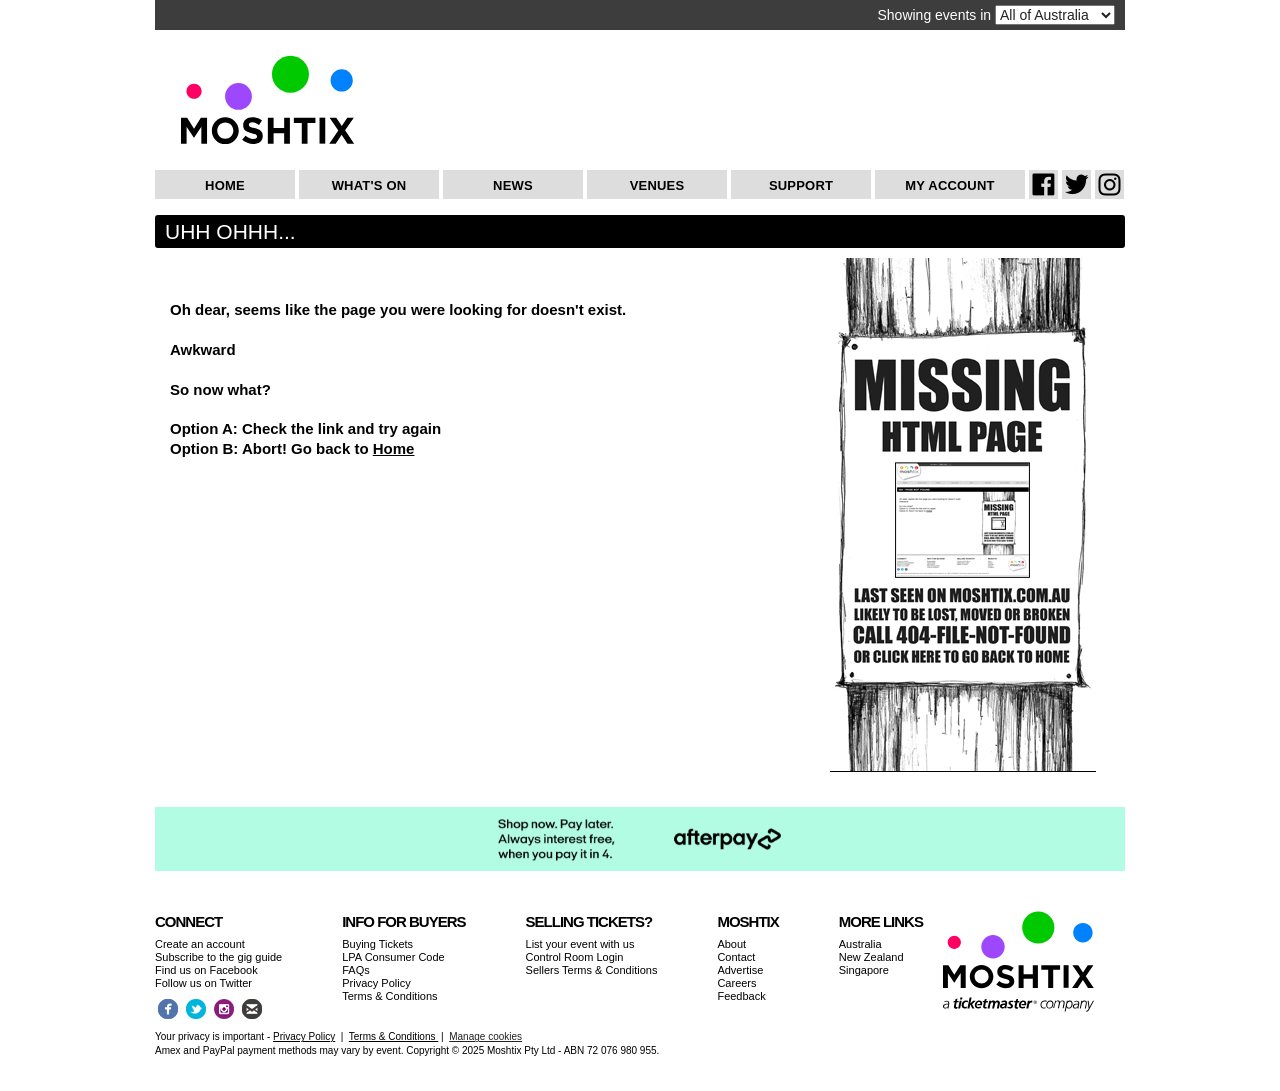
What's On (369, 185)
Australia (860, 944)
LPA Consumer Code (393, 957)
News (513, 185)
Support (801, 185)
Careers (736, 983)
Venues (657, 185)
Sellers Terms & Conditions (592, 970)
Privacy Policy (376, 983)
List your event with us (580, 944)
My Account (949, 185)
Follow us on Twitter (203, 983)
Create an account (200, 944)
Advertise (740, 970)
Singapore (864, 970)
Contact (736, 957)
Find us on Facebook (206, 970)
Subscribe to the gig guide (218, 957)
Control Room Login (575, 957)
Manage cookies (485, 1036)
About (731, 944)
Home (225, 185)
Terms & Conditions (389, 996)
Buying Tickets (377, 944)
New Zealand (871, 957)
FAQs (356, 970)
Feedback (741, 996)
